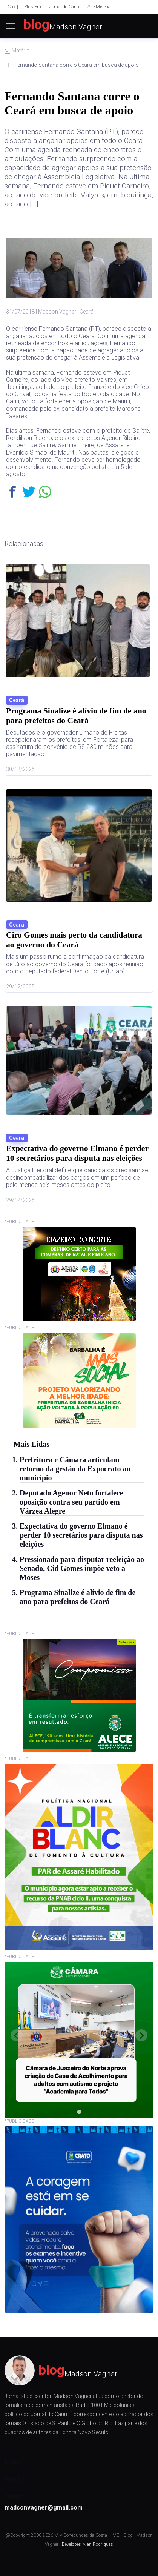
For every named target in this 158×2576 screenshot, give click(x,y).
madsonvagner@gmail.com (44, 2507)
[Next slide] (141, 2035)
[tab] (79, 2112)
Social (12, 2479)
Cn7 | (13, 6)
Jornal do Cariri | (65, 6)
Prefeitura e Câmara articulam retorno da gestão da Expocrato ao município (75, 1469)
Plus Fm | (33, 6)
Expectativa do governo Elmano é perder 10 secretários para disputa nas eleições (81, 1535)
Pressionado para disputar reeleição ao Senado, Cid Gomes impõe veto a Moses (82, 1568)
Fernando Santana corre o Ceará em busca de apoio (72, 103)
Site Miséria (98, 6)
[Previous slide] (17, 2035)
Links (12, 2461)
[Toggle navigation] (6, 26)
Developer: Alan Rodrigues (87, 2544)
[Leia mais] (79, 669)
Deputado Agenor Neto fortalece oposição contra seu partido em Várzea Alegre (71, 1502)
